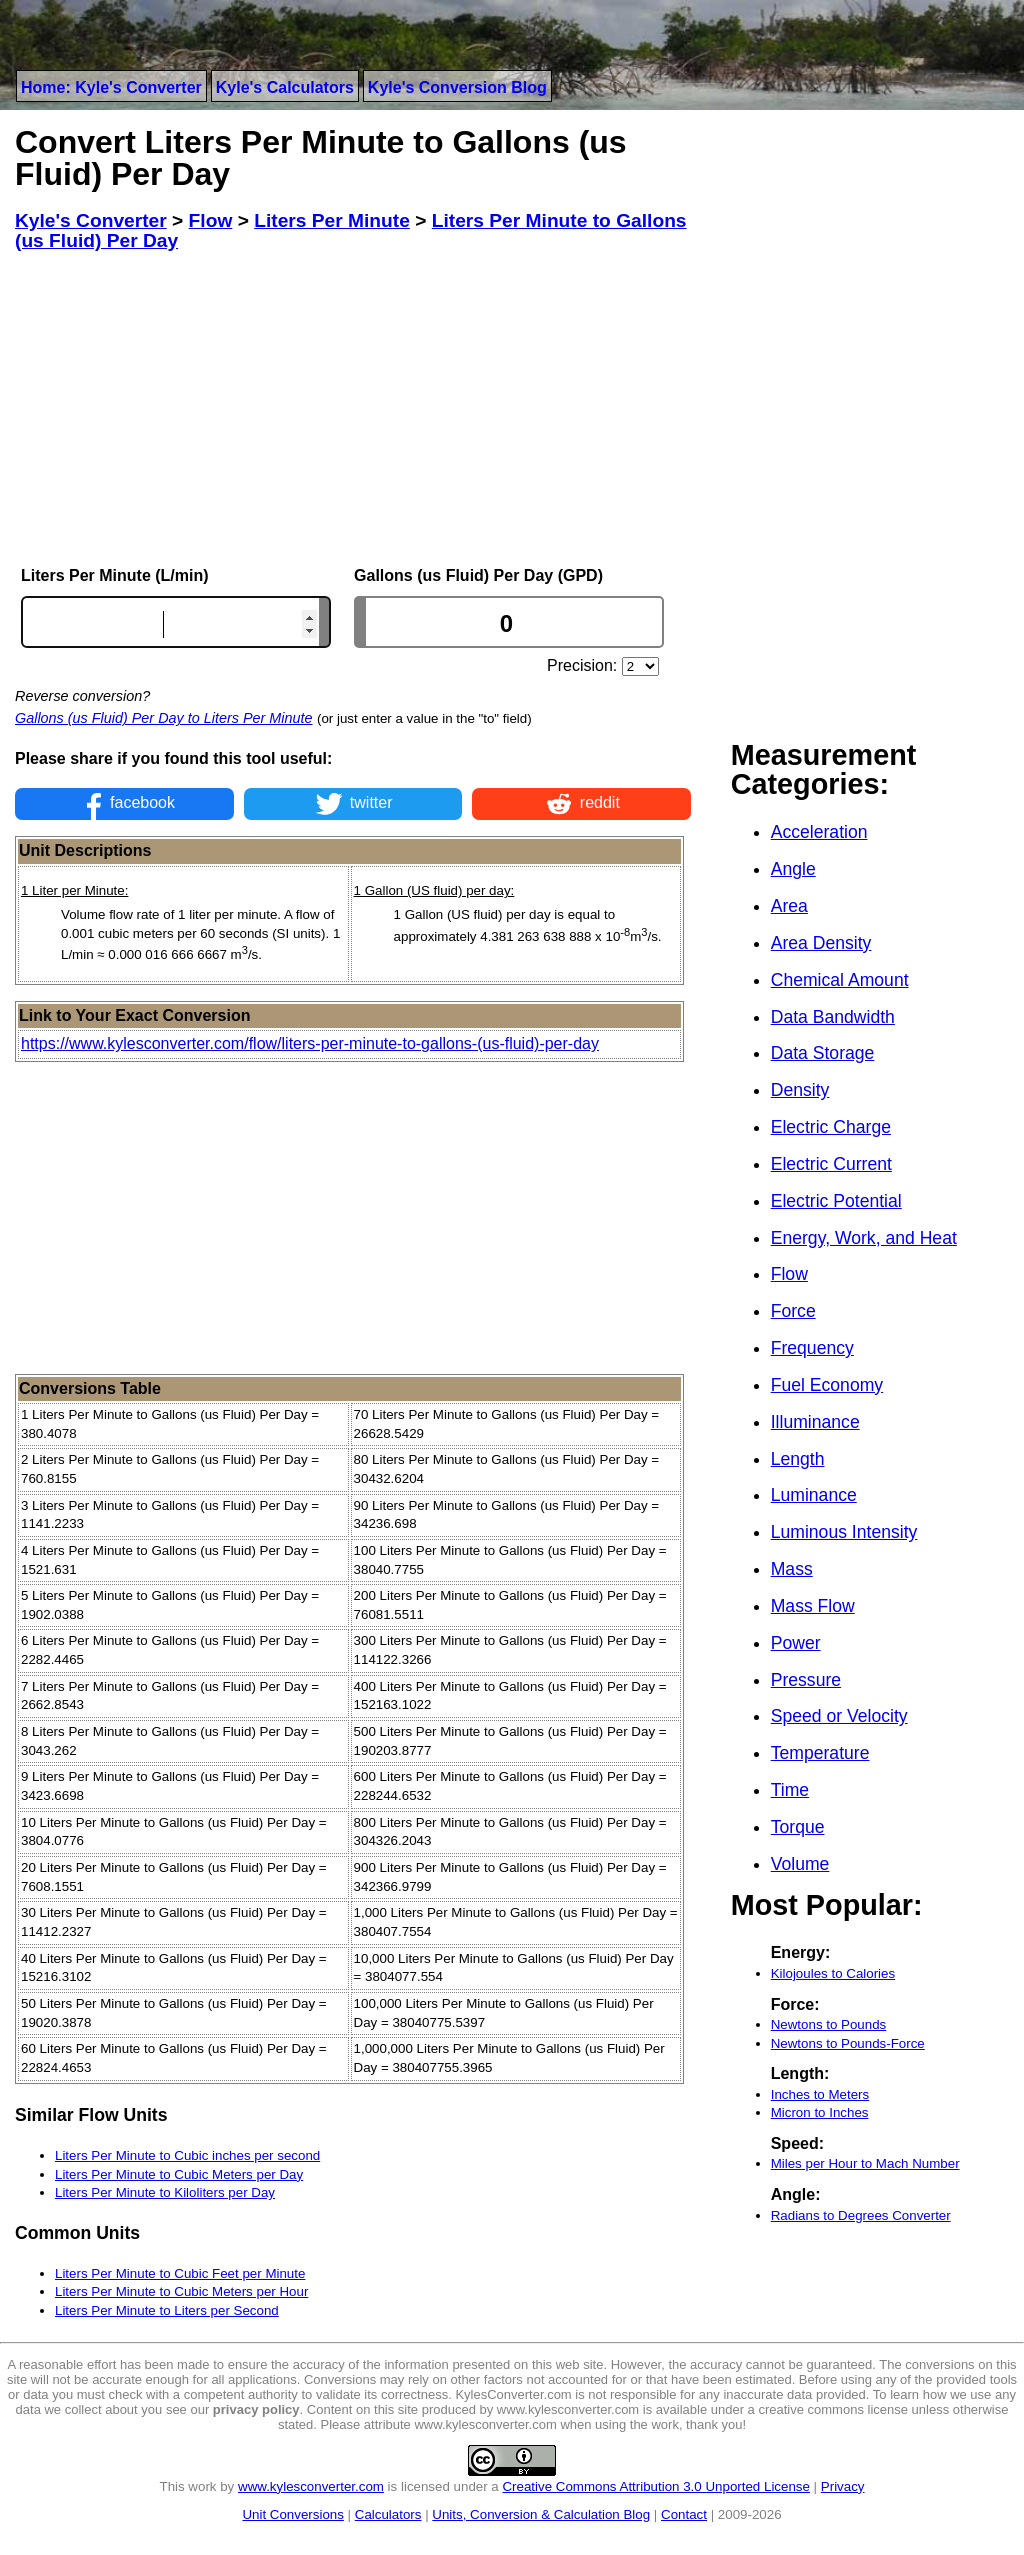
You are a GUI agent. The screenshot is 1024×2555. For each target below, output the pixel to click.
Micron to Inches (820, 2112)
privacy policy (256, 2409)
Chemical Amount (840, 980)
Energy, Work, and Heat (864, 1238)
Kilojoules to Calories (833, 1973)
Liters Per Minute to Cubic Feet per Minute (180, 2273)
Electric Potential (836, 1201)
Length (798, 1459)
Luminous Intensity (844, 1532)
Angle (793, 869)
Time (790, 1790)
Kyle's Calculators (285, 87)
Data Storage (823, 1053)
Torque (798, 1827)
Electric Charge (831, 1127)
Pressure (806, 1680)
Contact (684, 2514)
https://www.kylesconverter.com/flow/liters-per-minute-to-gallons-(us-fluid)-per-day (310, 1043)
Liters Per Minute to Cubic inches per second (187, 2155)
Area (789, 906)
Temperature (820, 1753)
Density (800, 1090)
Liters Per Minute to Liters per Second (167, 2310)
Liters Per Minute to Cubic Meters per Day (179, 2174)
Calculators (388, 2514)
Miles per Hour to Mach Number (865, 2163)
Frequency (812, 1348)
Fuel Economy (827, 1385)
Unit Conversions (292, 2514)
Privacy (843, 2486)
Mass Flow (813, 1606)
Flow (789, 1274)
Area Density (821, 943)
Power (796, 1643)
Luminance (814, 1495)
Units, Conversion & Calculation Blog (541, 2514)
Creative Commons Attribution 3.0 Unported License (655, 2486)
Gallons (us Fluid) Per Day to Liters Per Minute (164, 718)
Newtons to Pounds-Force (848, 2043)
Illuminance (815, 1422)
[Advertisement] (353, 409)
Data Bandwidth (833, 1017)
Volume (800, 1864)
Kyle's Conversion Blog (457, 87)
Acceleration (819, 832)
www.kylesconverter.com (311, 2486)
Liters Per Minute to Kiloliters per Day (165, 2192)
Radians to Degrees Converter (861, 2215)
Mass (792, 1569)
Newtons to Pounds (829, 2024)
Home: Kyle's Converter (111, 87)
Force (793, 1311)
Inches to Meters (820, 2094)
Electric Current (831, 1164)
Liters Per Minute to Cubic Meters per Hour (181, 2291)
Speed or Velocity (839, 1716)
